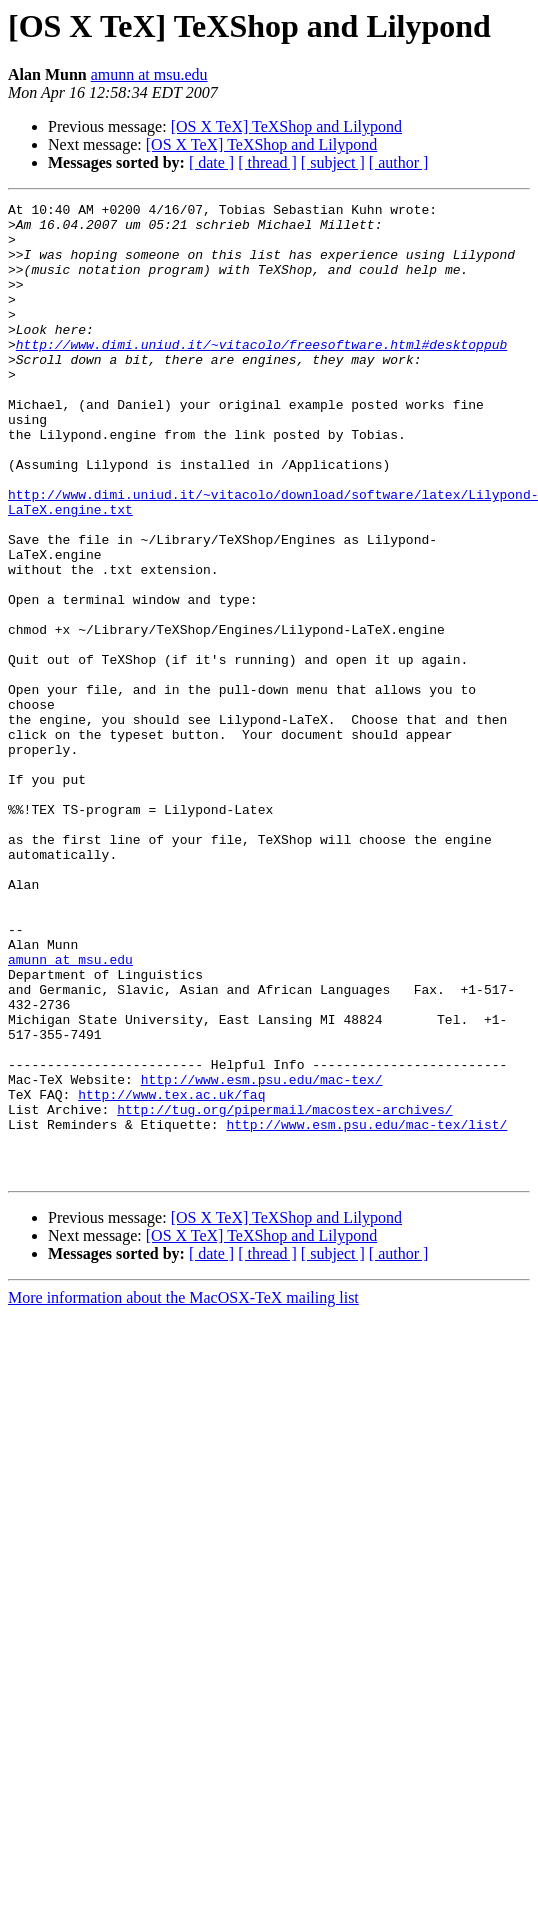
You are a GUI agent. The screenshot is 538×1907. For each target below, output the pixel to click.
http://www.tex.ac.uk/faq (171, 1274)
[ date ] (211, 162)
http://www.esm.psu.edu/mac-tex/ (262, 1256)
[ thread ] (267, 162)
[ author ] (399, 162)
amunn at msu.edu (149, 74)
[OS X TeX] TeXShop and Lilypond (286, 126)
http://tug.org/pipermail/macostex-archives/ (284, 1292)
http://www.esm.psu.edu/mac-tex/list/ (366, 1310)
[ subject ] (333, 162)
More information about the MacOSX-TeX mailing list (183, 1492)
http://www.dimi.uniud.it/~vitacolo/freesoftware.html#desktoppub (261, 374)
